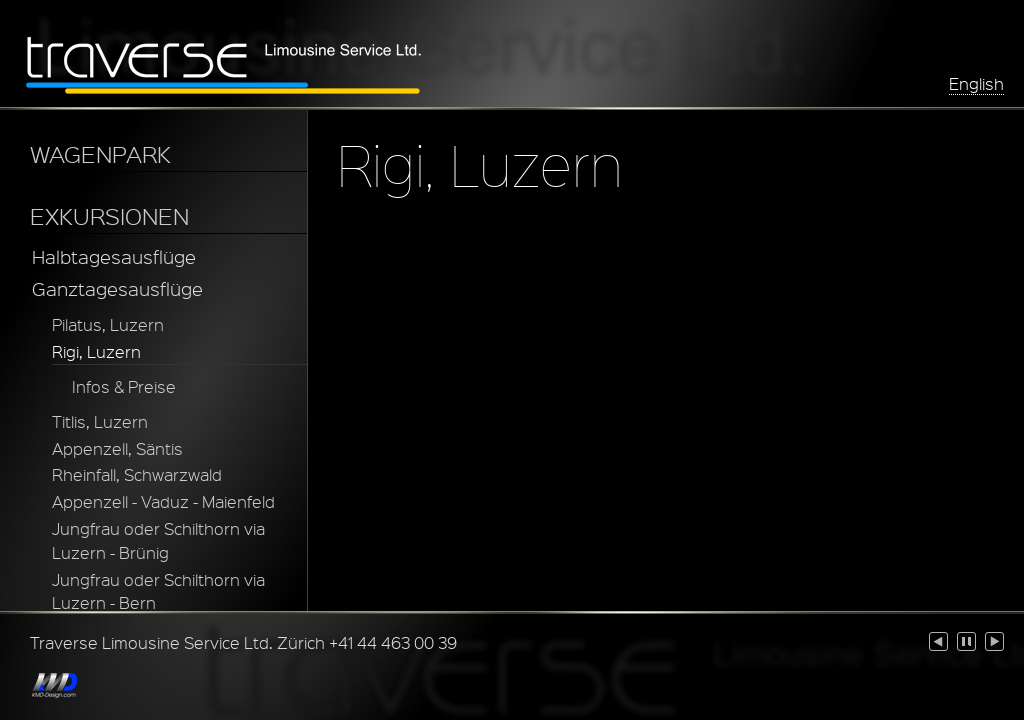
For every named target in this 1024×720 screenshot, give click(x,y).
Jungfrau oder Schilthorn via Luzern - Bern (158, 591)
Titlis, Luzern (100, 421)
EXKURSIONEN (109, 216)
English (976, 83)
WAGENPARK (100, 154)
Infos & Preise (124, 386)
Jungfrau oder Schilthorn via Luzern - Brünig (158, 540)
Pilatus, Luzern (108, 324)
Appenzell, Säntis (117, 448)
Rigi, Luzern (96, 351)
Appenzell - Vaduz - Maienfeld (163, 501)
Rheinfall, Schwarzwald (137, 474)
